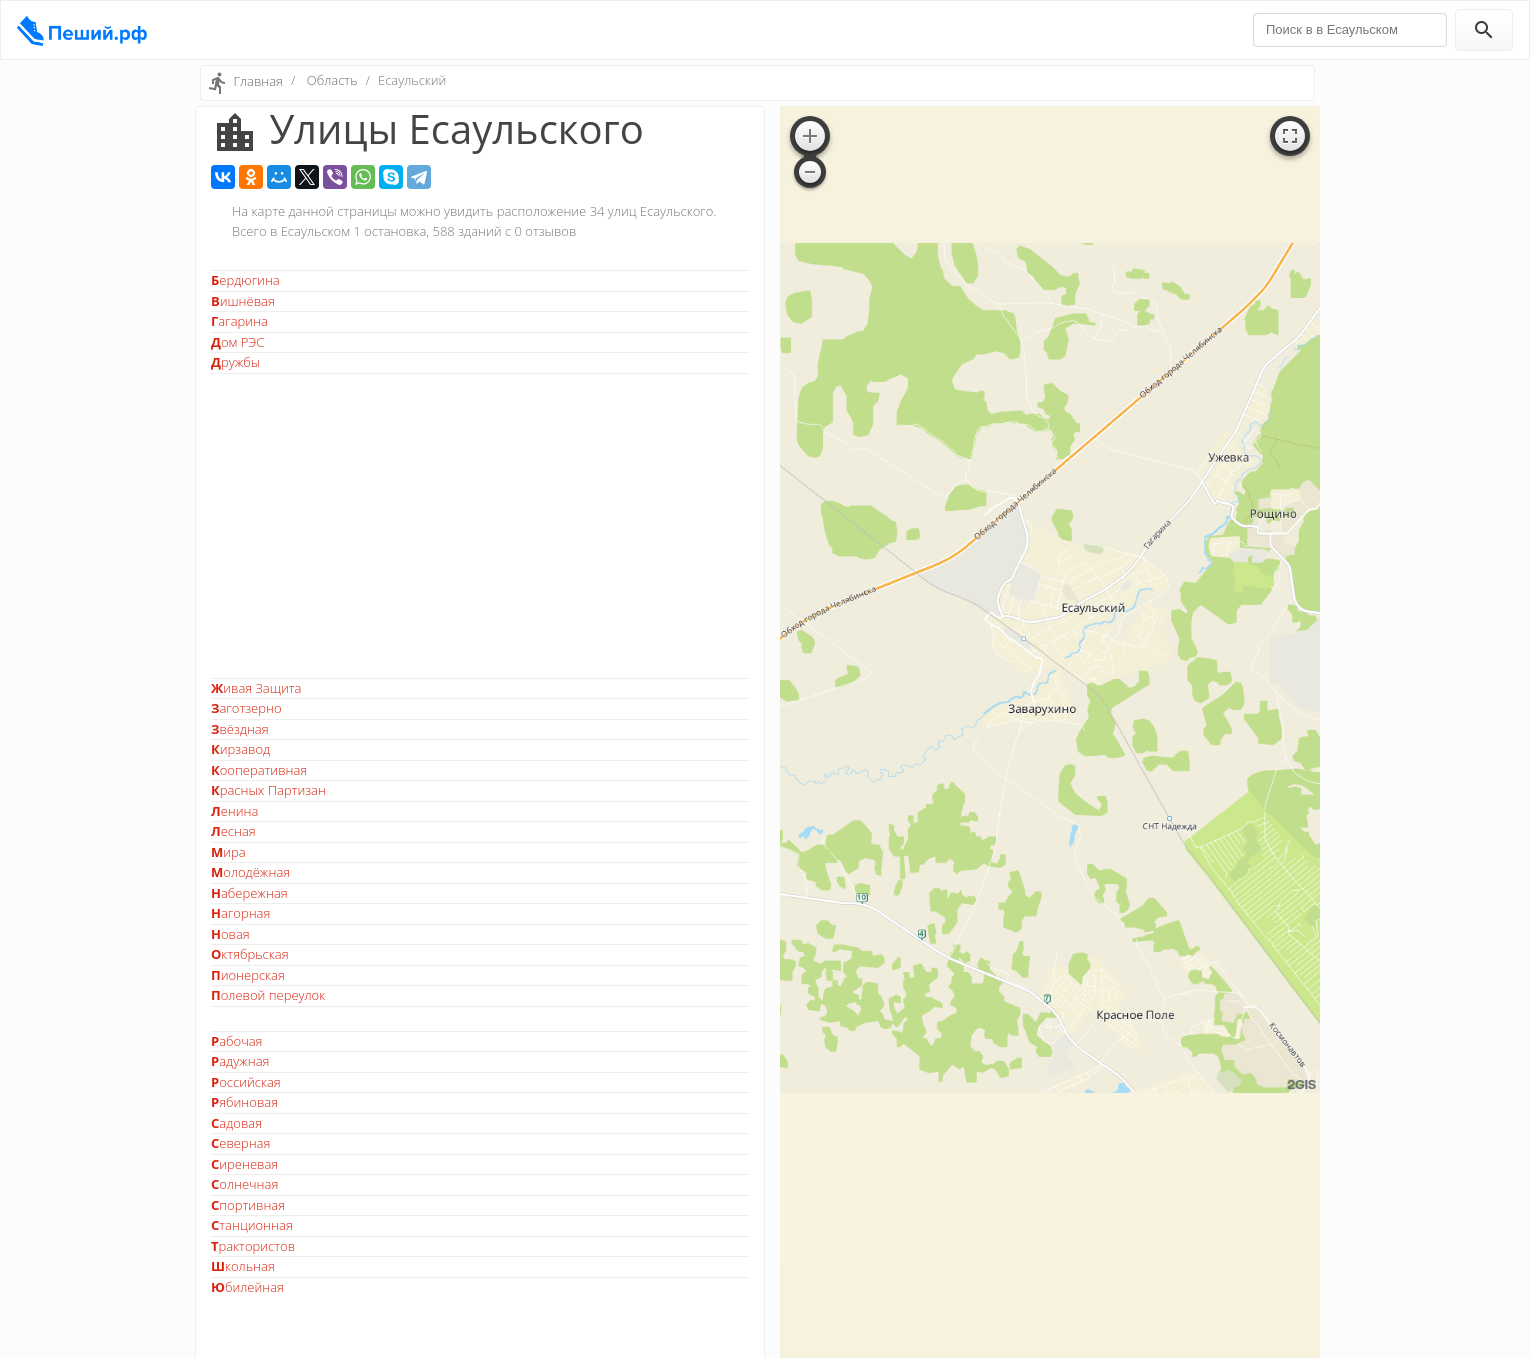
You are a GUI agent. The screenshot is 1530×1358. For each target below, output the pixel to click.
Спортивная (248, 1205)
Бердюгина (245, 280)
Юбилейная (247, 1287)
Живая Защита (256, 688)
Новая (230, 934)
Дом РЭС (237, 342)
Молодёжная (250, 872)
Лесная (233, 831)
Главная (258, 81)
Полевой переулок (268, 995)
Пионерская (248, 975)
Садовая (236, 1123)
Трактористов (253, 1246)
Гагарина (239, 321)
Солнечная (244, 1184)
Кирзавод (240, 749)
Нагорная (240, 913)
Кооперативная (259, 770)
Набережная (249, 893)
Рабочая (236, 1041)
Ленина (234, 811)
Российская (246, 1082)
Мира (228, 852)
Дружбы (235, 362)
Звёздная (240, 729)
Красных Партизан (268, 790)
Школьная (243, 1266)
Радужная (240, 1061)
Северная (240, 1143)
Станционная (252, 1225)
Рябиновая (244, 1102)
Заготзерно (246, 708)
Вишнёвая (243, 301)
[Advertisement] (480, 526)
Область (332, 80)
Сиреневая (244, 1164)
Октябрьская (250, 954)
